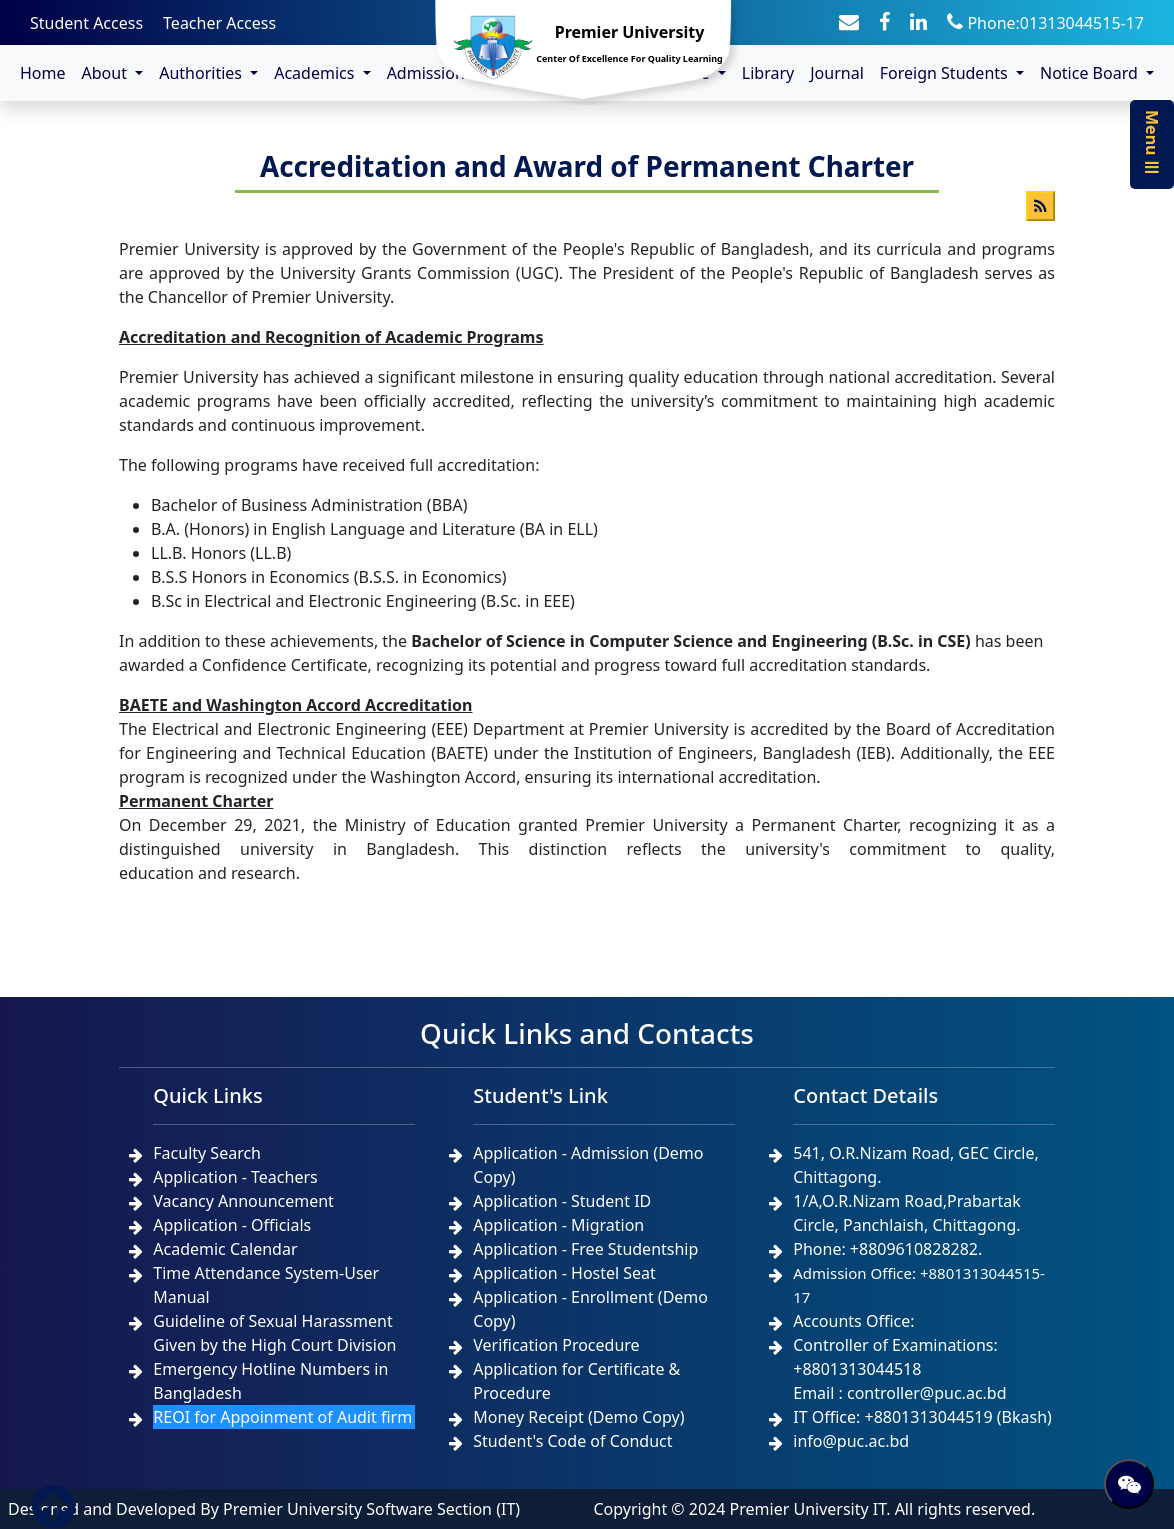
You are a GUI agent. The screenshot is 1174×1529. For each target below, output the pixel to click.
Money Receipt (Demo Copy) (578, 1417)
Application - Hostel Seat (564, 1273)
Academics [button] (316, 73)
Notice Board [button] (1091, 73)
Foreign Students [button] (946, 73)
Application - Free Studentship (585, 1249)
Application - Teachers (235, 1177)
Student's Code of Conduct (572, 1441)
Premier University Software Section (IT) (371, 1509)
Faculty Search (207, 1153)
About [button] (107, 73)
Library (768, 73)
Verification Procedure (556, 1345)
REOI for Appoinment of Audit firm (282, 1417)
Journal (837, 73)
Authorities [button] (202, 73)
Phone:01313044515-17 (1045, 23)
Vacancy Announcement (243, 1201)
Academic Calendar (225, 1249)
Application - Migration (558, 1225)
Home (43, 73)
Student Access (86, 23)
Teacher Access (219, 23)
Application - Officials (232, 1225)
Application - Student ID (562, 1201)
